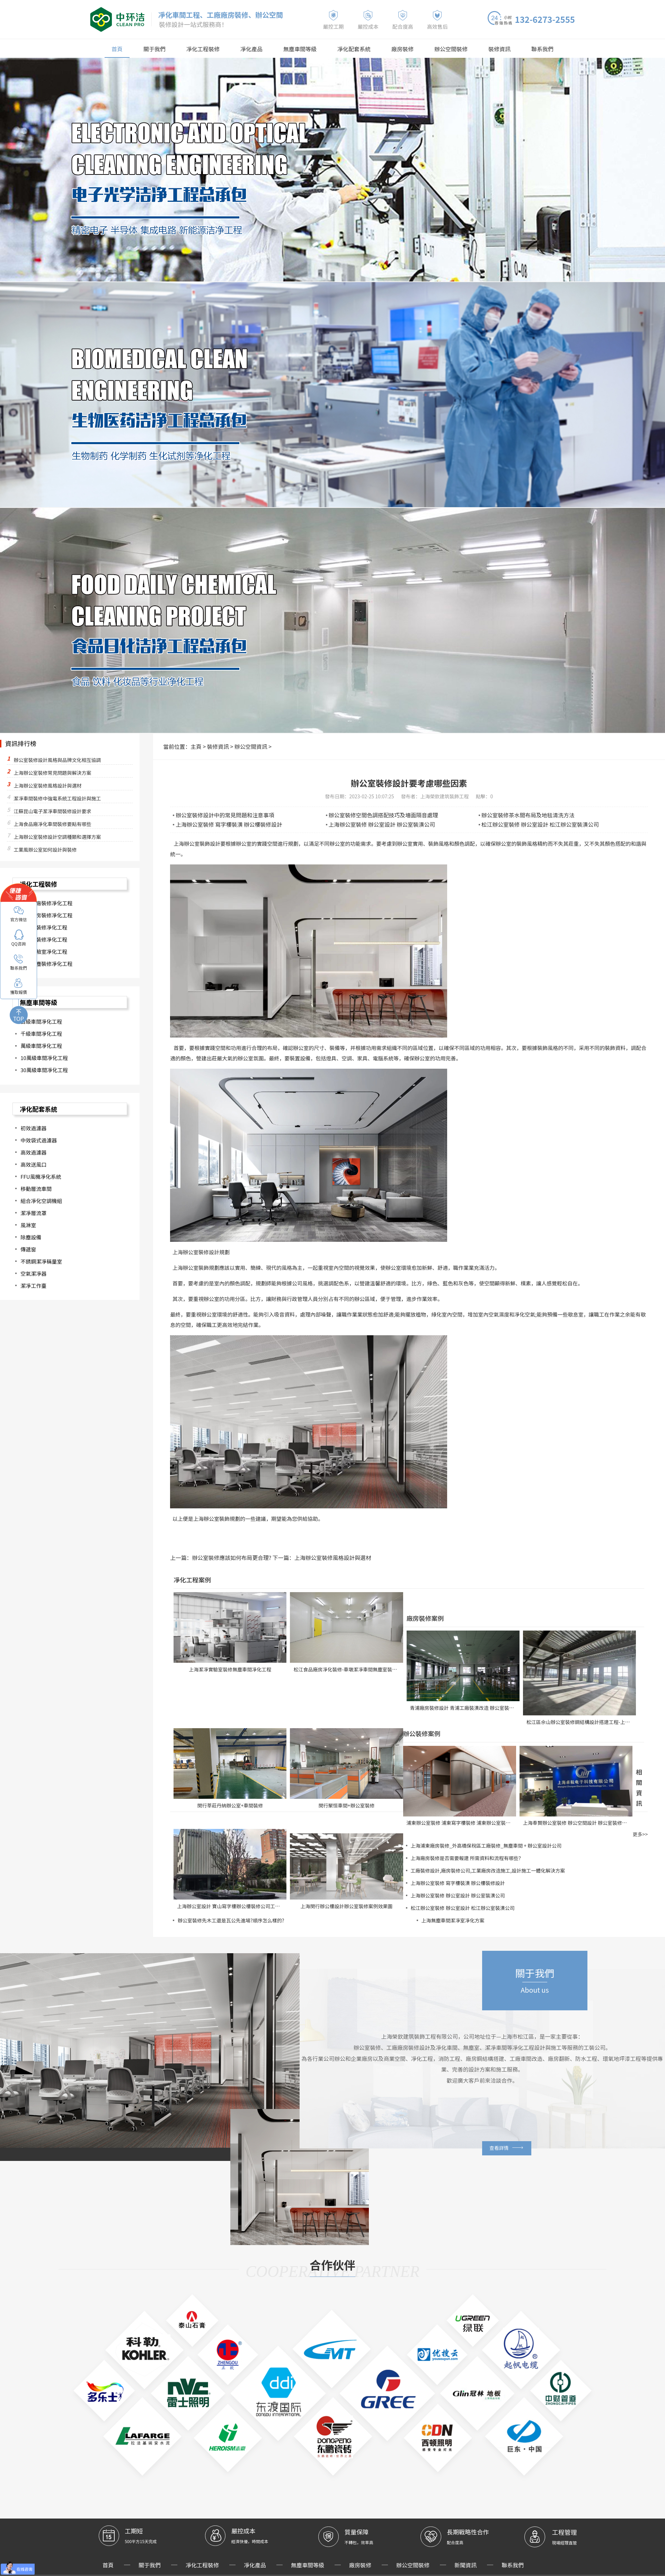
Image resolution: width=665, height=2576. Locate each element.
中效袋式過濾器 (38, 1145)
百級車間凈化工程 (41, 1025)
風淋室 (28, 1233)
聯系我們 (524, 46)
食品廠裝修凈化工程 (43, 941)
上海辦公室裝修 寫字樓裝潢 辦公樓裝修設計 (221, 825)
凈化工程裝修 (215, 46)
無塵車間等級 (304, 46)
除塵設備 (30, 1245)
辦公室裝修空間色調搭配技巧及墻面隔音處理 (375, 815)
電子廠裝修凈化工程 (43, 929)
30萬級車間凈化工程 (44, 1075)
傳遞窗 (28, 1258)
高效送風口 (33, 1170)
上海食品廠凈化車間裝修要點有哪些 (52, 825)
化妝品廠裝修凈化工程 (46, 904)
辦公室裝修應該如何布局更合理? (222, 1557)
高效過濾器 (33, 1158)
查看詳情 (519, 2155)
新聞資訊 (444, 2513)
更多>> (640, 1833)
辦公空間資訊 (238, 747)
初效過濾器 (33, 1133)
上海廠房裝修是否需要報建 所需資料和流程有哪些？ (467, 1857)
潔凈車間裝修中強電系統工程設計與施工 (57, 799)
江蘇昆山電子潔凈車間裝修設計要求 (52, 812)
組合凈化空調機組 (41, 1208)
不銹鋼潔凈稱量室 (41, 1270)
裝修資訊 (485, 46)
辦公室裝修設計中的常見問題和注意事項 (218, 815)
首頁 (136, 46)
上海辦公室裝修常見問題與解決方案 (52, 774)
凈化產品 (259, 46)
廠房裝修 (396, 46)
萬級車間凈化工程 (41, 1050)
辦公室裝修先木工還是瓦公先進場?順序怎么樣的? (231, 1919)
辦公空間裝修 (441, 46)
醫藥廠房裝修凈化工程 (46, 917)
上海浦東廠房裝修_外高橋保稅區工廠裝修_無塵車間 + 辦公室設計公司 (486, 1844)
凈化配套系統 (352, 46)
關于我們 (171, 46)
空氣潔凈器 (33, 1282)
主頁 (191, 747)
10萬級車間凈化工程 (44, 1062)
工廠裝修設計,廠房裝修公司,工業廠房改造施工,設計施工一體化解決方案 (488, 1869)
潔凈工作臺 (33, 1295)
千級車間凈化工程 (41, 1037)
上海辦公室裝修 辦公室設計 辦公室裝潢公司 (374, 825)
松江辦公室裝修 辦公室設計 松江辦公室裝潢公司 (531, 825)
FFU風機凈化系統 (40, 1183)
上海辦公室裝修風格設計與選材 (309, 1557)
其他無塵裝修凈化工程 (46, 966)
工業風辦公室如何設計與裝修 (45, 850)
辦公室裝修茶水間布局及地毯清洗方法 (521, 815)
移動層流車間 (36, 1195)
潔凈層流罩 (33, 1220)
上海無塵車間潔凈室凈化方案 (452, 1919)
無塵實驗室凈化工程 (43, 954)
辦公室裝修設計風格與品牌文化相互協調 (57, 761)
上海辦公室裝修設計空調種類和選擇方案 (57, 838)
